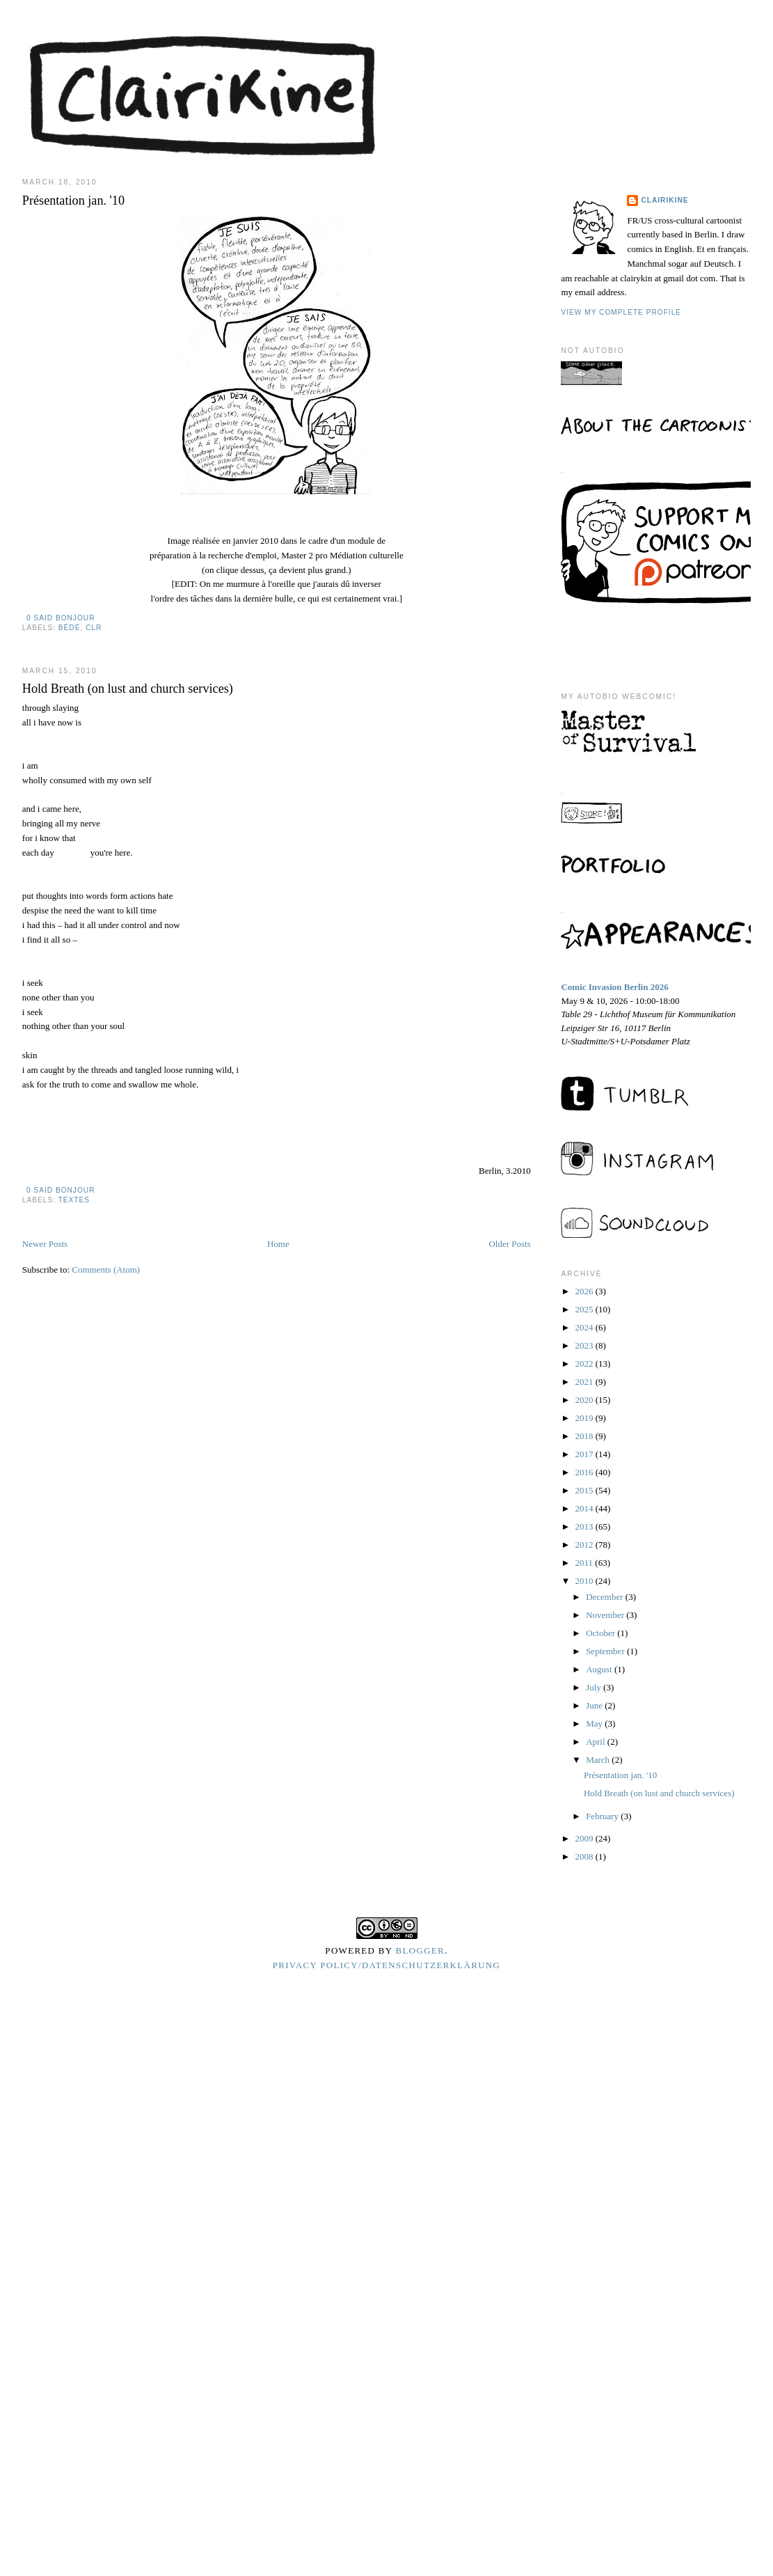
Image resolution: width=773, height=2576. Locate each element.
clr (94, 627)
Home (278, 1244)
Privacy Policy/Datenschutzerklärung (387, 1965)
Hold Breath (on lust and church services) (127, 689)
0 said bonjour (60, 618)
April (596, 1741)
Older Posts (509, 1244)
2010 (585, 1581)
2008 (585, 1856)
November (606, 1615)
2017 (585, 1454)
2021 (585, 1381)
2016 (585, 1472)
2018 (585, 1436)
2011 (585, 1562)
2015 (585, 1490)
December (605, 1597)
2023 (585, 1345)
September (606, 1651)
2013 (585, 1526)
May (595, 1723)
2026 (585, 1291)
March (599, 1759)
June (595, 1705)
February (603, 1816)
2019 (585, 1418)
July (594, 1687)
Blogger (420, 1950)
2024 (585, 1327)
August (600, 1669)
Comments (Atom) (106, 1269)
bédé (69, 627)
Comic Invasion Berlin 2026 (614, 987)
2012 (585, 1544)
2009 (585, 1838)
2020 (585, 1400)
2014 (585, 1508)
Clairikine (664, 200)
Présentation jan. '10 (73, 200)
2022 (585, 1363)
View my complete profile (621, 312)
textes (74, 1200)
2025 (585, 1309)
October (601, 1633)
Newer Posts (44, 1244)
